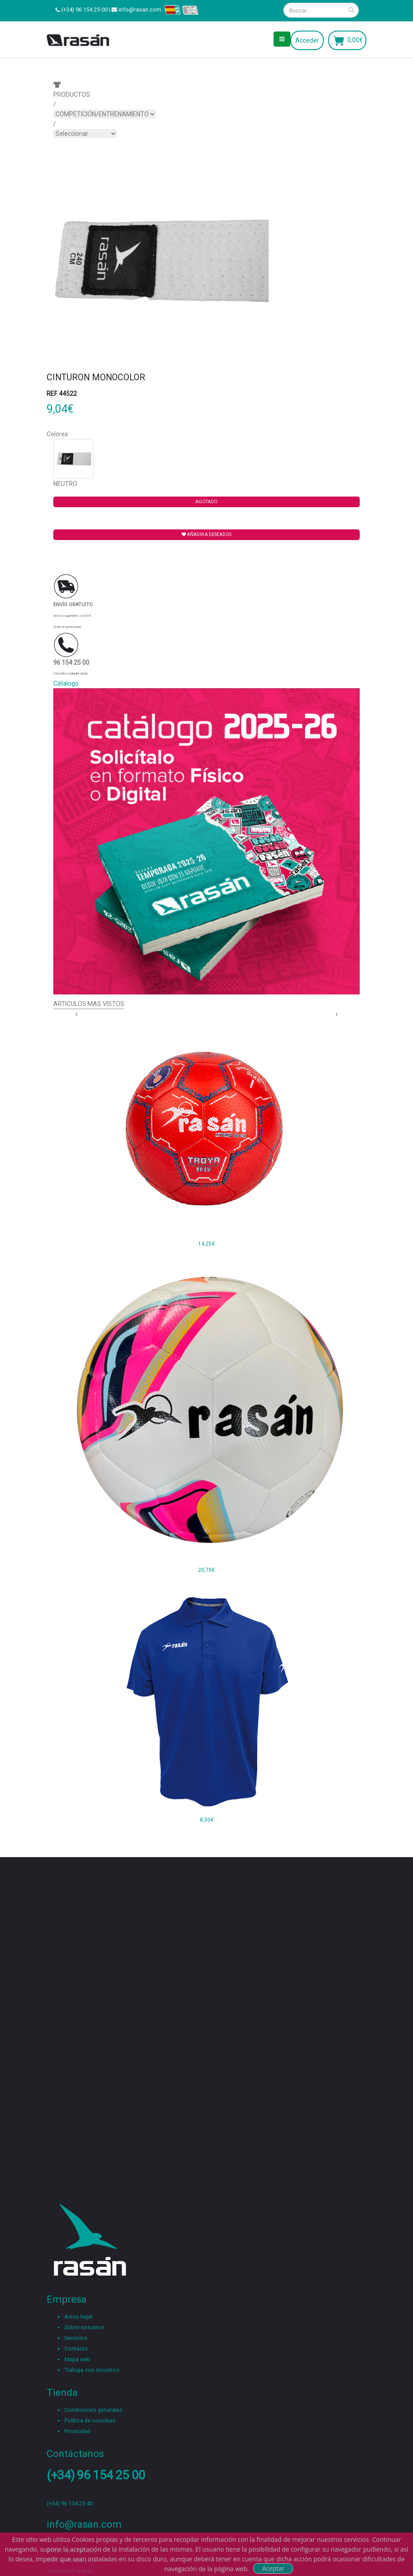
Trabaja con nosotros (91, 2370)
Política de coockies (89, 2420)
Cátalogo (66, 683)
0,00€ (355, 39)
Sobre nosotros (84, 2327)
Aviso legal (78, 2316)
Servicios (75, 2338)
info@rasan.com (140, 9)
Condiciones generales (93, 2409)
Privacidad (77, 2431)
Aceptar (273, 2568)
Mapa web (77, 2359)
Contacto (76, 2348)
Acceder (307, 40)
